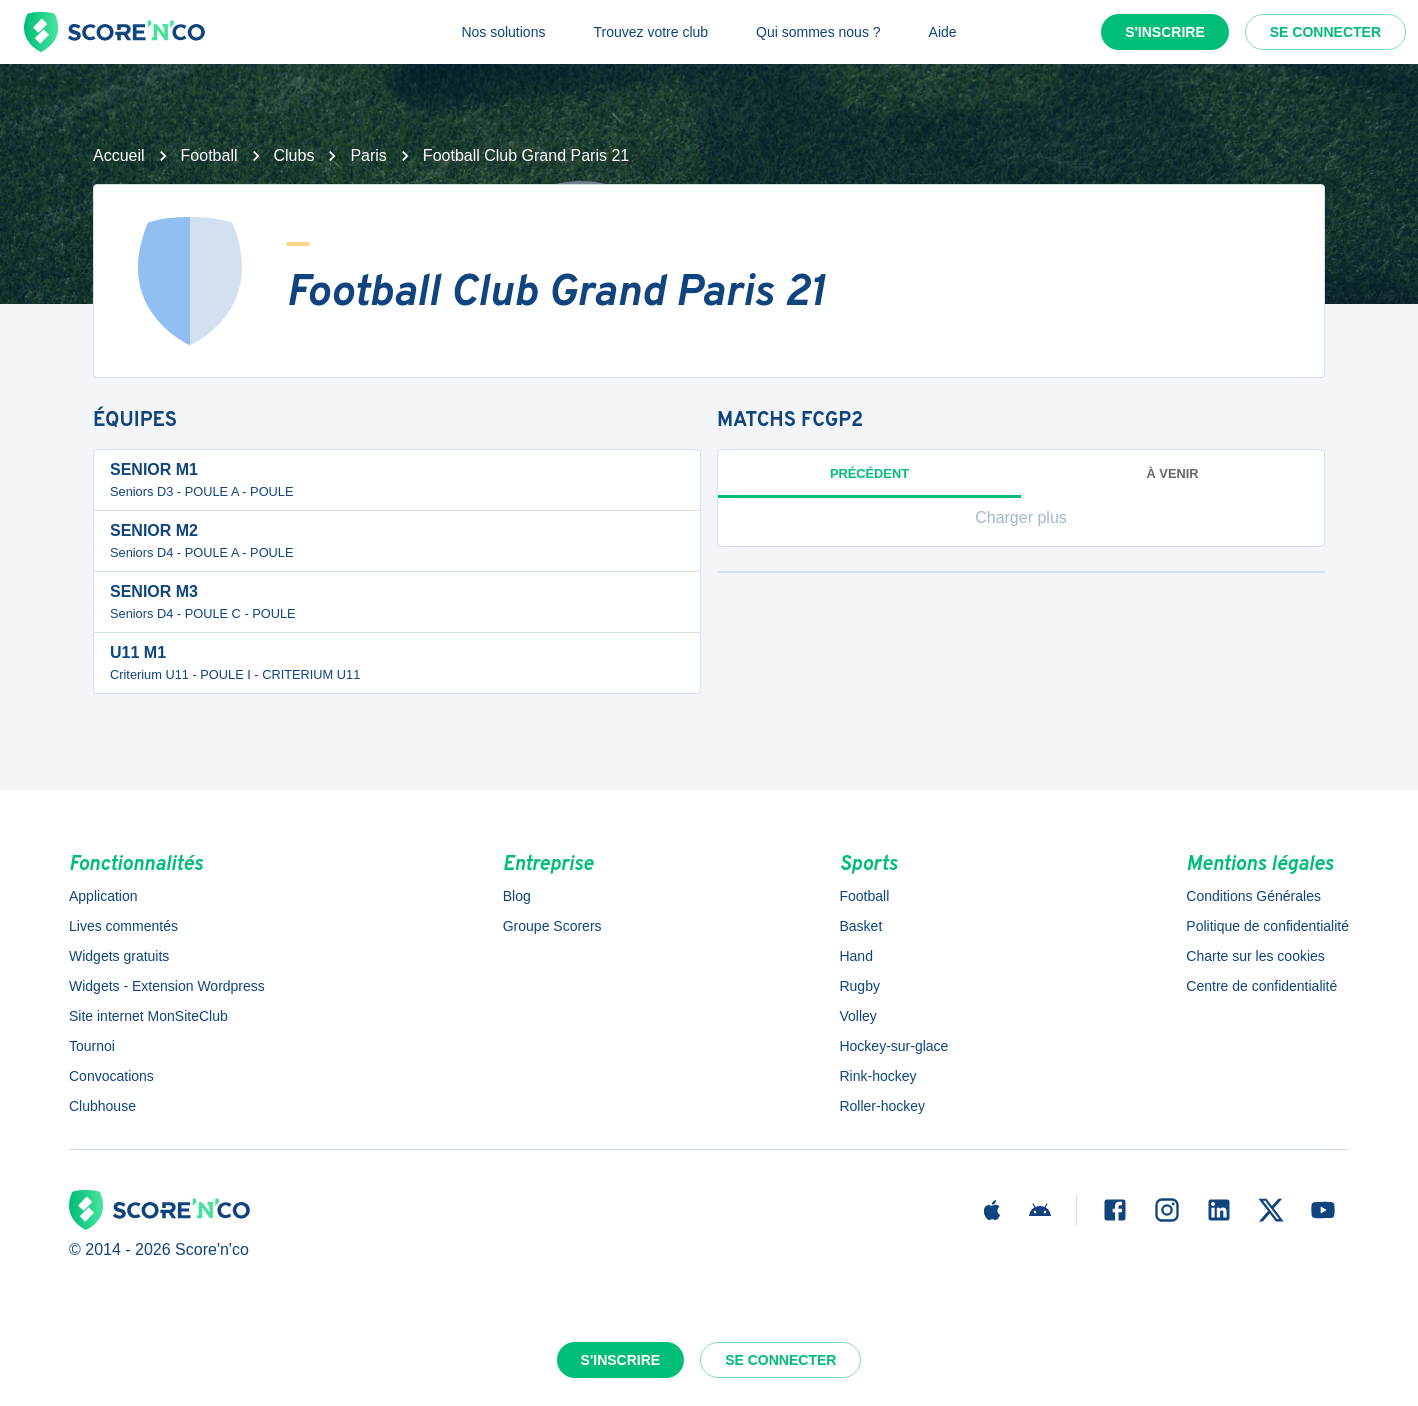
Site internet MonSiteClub (148, 1016)
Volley (857, 1016)
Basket (860, 926)
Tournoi (92, 1046)
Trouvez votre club (650, 32)
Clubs (294, 155)
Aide (943, 32)
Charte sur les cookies (1255, 956)
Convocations (111, 1076)
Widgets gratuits (119, 956)
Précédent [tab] (869, 482)
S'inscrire (1165, 32)
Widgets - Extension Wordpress (167, 986)
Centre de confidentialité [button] (1261, 986)
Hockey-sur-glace (893, 1046)
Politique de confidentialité (1267, 926)
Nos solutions (503, 32)
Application (103, 896)
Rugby (859, 986)
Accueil (119, 155)
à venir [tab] (1173, 473)
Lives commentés (123, 926)
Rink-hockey (877, 1076)
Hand (855, 956)
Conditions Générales (1253, 896)
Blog (517, 896)
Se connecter (1325, 32)
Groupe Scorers (552, 926)
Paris (368, 155)
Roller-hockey (882, 1106)
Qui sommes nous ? (818, 32)
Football (209, 155)
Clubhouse (102, 1106)
